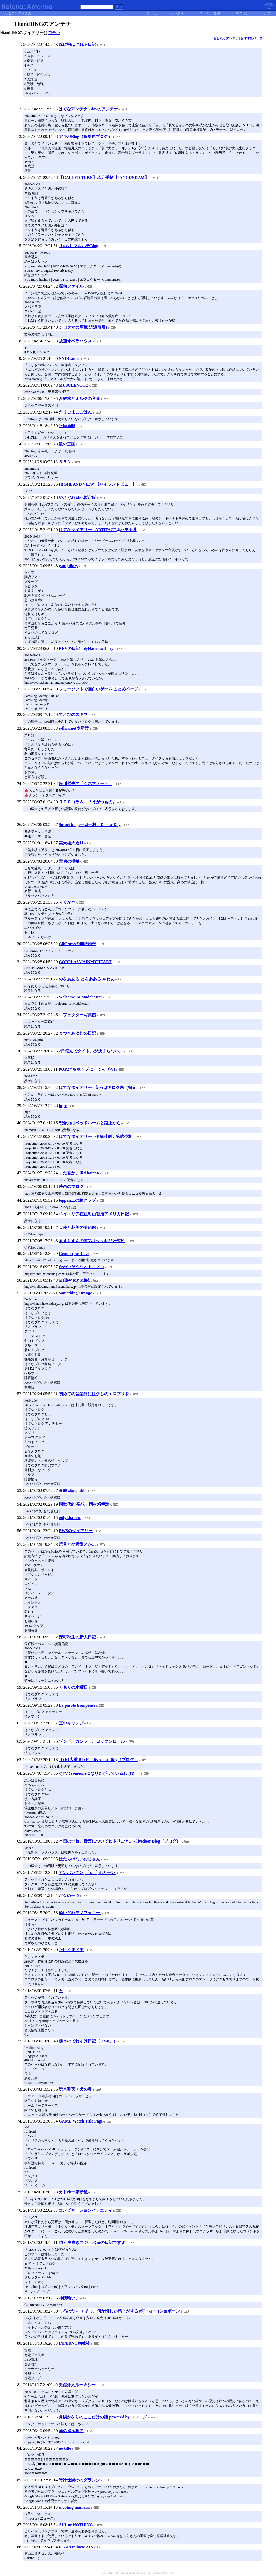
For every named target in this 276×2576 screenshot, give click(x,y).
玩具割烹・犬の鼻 (75, 2089)
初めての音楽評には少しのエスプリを (94, 1394)
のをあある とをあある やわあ (87, 979)
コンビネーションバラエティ (85, 2210)
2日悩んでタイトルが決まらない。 (91, 1051)
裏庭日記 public (73, 1490)
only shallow (70, 1517)
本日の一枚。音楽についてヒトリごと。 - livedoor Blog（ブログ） (120, 1841)
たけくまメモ (71, 1949)
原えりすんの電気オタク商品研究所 (92, 1241)
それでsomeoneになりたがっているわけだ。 (99, 1773)
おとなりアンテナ (226, 38)
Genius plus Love (74, 1253)
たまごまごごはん (75, 412)
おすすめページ (251, 38)
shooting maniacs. (74, 2507)
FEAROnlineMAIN (76, 2547)
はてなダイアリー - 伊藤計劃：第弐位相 (95, 1136)
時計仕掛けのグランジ (79, 2480)
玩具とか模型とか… (77, 1544)
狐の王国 (67, 444)
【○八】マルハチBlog (78, 246)
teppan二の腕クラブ (77, 1200)
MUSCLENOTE (73, 385)
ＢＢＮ (65, 462)
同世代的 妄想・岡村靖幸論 (84, 1504)
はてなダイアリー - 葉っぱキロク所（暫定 (97, 1087)
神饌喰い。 (69, 2298)
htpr (63, 1105)
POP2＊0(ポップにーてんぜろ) (87, 1069)
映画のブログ (71, 1186)
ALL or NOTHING (76, 2525)
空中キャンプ (71, 1723)
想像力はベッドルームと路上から (90, 1123)
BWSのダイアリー (76, 1531)
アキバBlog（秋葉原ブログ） (85, 136)
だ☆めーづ (69, 1895)
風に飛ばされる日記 (77, 44)
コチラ (54, 32)
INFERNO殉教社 (74, 2343)
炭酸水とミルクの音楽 (79, 398)
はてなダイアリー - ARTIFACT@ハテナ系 (98, 529)
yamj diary (68, 566)
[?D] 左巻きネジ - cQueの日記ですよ (92, 2242)
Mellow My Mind (74, 1280)
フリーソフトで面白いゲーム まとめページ (98, 689)
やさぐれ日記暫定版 (77, 497)
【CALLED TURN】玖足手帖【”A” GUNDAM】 (104, 177)
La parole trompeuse (77, 1705)
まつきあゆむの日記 (77, 1033)
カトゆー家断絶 (73, 2192)
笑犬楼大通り (71, 843)
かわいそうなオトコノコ (81, 1267)
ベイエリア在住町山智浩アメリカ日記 (94, 1214)
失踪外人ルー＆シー (77, 2385)
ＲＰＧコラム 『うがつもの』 (88, 802)
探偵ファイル (71, 286)
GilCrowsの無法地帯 (77, 944)
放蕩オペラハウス (75, 341)
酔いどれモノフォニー (80, 1913)
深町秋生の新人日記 (77, 1637)
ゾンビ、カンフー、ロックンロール (92, 1741)
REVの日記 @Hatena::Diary (86, 648)
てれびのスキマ (73, 714)
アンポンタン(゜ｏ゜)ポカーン (87, 1872)
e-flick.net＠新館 (74, 728)
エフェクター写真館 (77, 1015)
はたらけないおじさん (79, 1859)
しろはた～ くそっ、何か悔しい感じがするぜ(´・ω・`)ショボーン (119, 2311)
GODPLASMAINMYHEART (85, 962)
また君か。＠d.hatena (79, 1173)
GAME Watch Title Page (81, 2121)
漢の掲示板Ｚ (71, 2431)
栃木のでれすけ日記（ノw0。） (88, 2041)
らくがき (67, 902)
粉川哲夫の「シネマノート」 (85, 783)
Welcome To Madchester (80, 997)
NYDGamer (69, 358)
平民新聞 (67, 426)
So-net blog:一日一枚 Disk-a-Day (90, 824)
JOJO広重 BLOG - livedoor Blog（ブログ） (98, 1759)
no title (65, 2448)
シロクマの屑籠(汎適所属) (83, 327)
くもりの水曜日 (73, 1687)
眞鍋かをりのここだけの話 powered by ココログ (103, 2417)
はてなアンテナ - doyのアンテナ (88, 109)
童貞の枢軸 (69, 861)
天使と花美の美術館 (77, 1227)
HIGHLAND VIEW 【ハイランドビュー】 (98, 484)
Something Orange (75, 1293)
